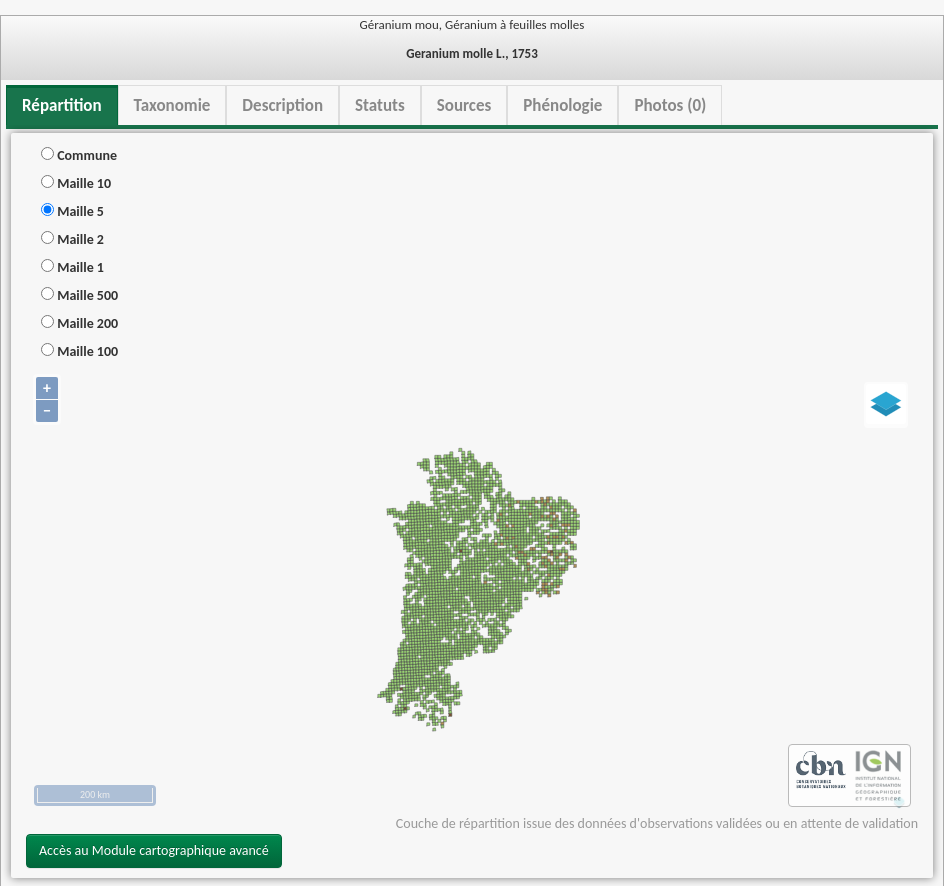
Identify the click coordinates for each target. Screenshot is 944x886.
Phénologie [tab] (562, 105)
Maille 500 (79, 295)
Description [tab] (282, 105)
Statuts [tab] (380, 105)
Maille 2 (72, 239)
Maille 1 (72, 267)
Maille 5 (72, 211)
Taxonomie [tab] (172, 105)
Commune (79, 155)
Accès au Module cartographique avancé (154, 850)
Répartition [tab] (62, 105)
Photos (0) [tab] (670, 105)
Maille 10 (76, 183)
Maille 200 (79, 323)
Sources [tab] (464, 105)
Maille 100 (79, 351)
